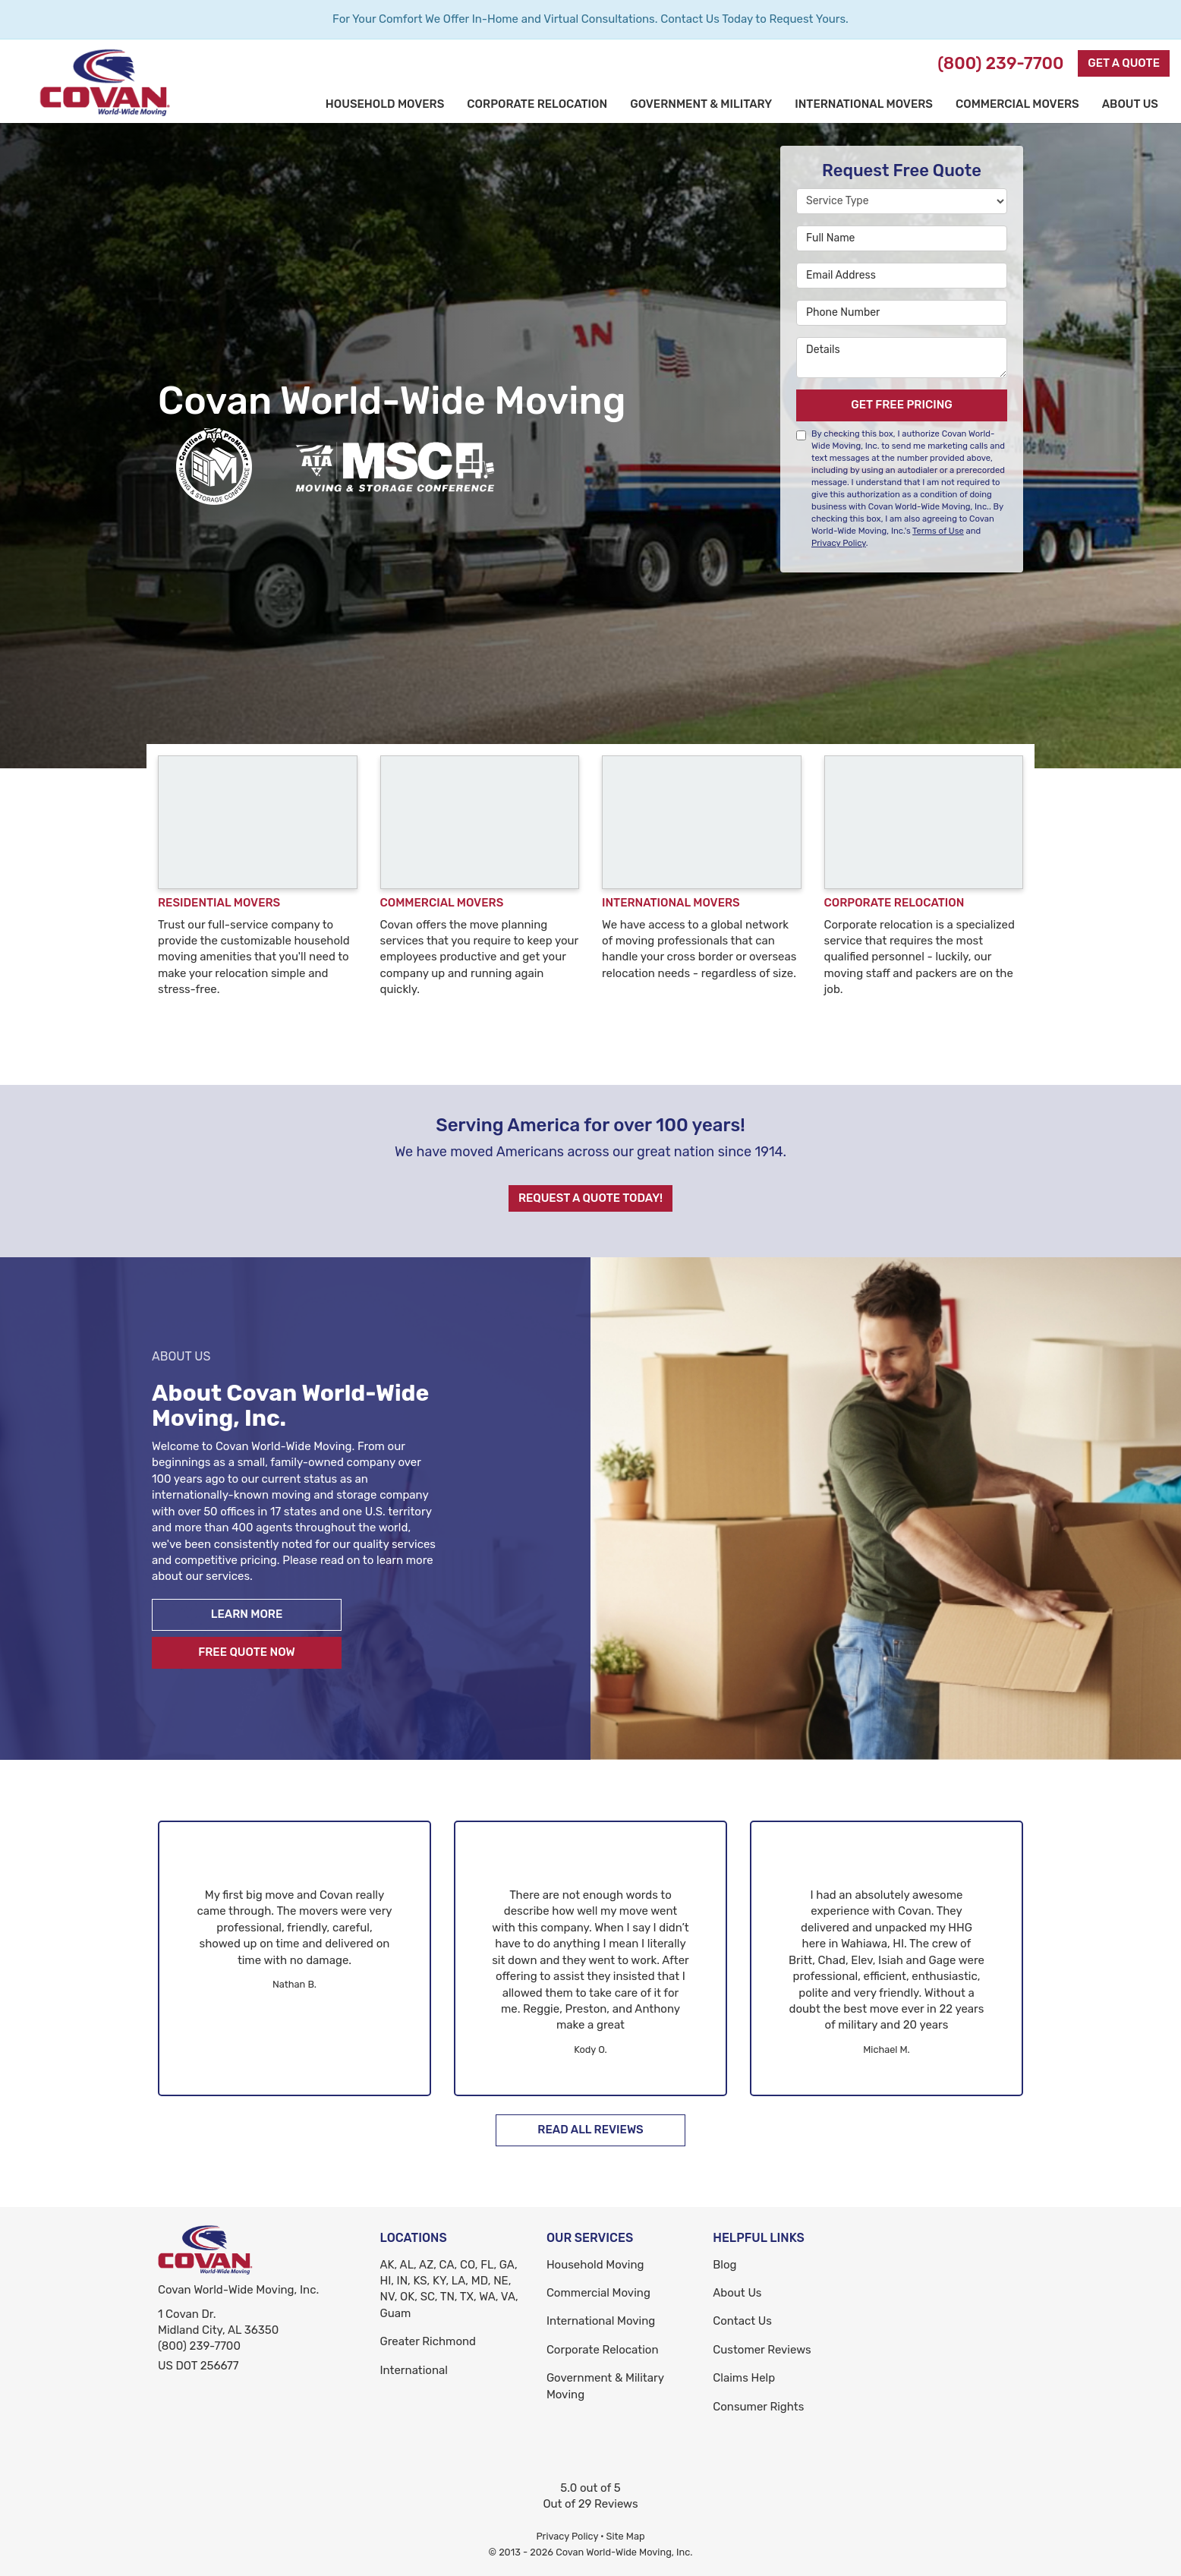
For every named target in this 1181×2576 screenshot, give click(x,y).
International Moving (600, 2321)
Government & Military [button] (701, 104)
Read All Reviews (590, 2129)
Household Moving (595, 2265)
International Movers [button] (864, 104)
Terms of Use (938, 530)
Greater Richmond (428, 2341)
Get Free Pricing (902, 404)
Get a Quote (1124, 63)
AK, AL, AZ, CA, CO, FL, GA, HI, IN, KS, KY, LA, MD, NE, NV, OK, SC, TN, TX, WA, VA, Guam (449, 2289)
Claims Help (744, 2378)
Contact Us (742, 2321)
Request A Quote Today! (590, 1198)
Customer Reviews (762, 2350)
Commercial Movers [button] (1017, 104)
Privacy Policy (838, 543)
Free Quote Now (246, 1652)
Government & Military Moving (605, 2386)
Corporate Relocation (602, 2350)
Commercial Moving (598, 2293)
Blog (724, 2265)
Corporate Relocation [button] (537, 104)
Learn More (247, 1614)
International (414, 2370)
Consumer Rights (758, 2407)
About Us (737, 2293)
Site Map (625, 2536)
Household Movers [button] (385, 104)
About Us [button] (1130, 104)
